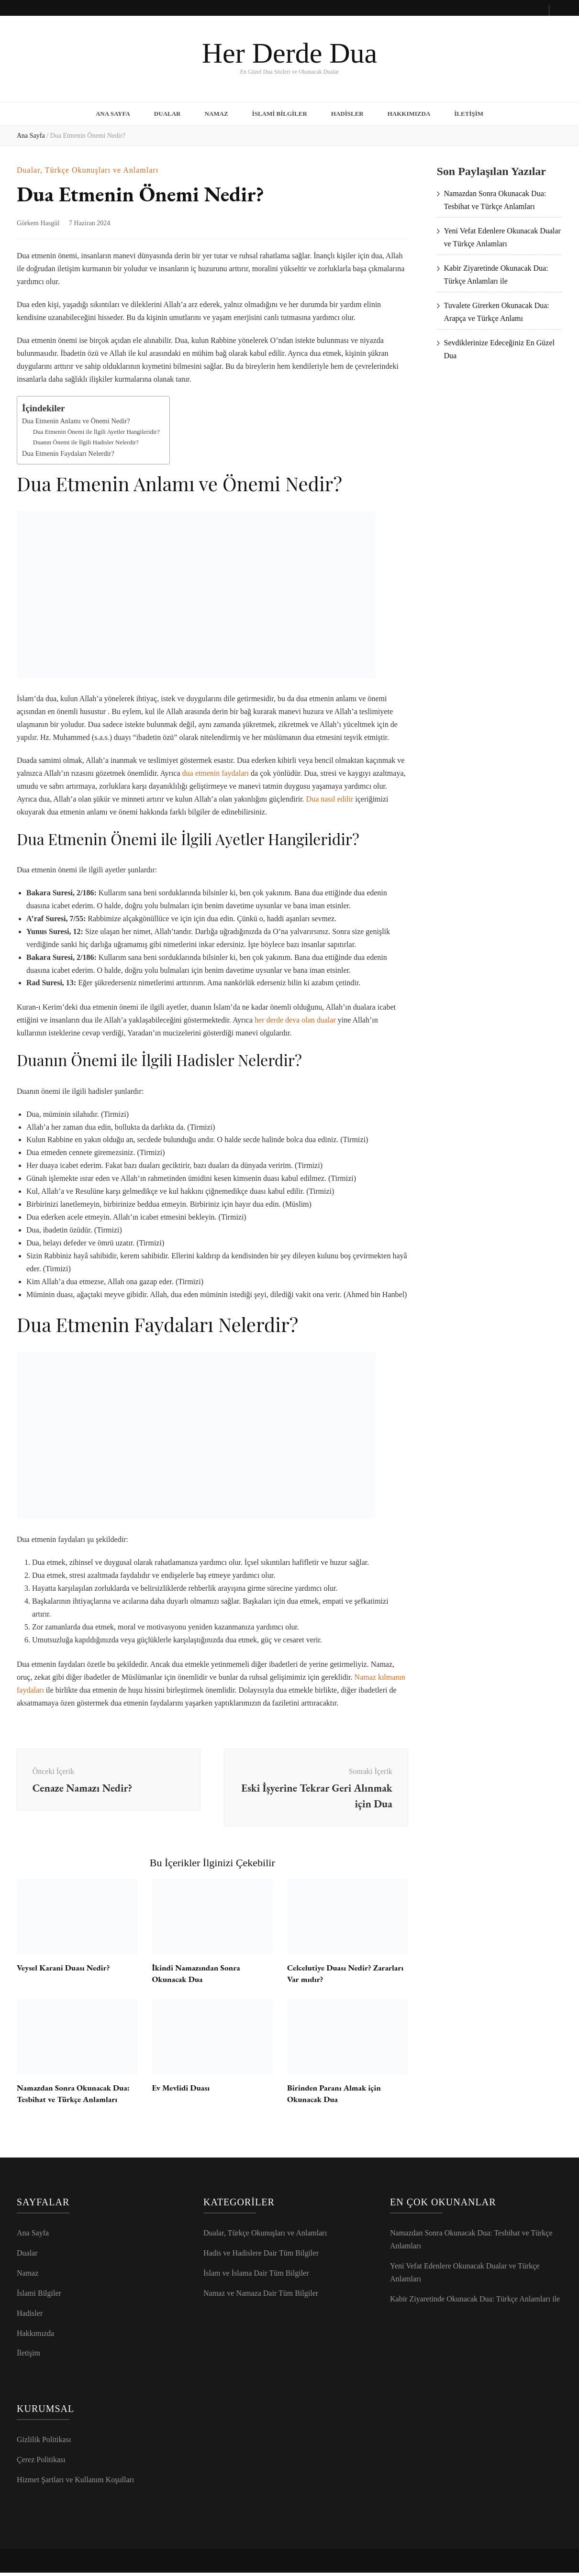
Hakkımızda (409, 111)
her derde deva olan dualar (295, 1017)
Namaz (216, 111)
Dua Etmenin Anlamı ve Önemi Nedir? (76, 417)
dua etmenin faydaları (215, 769)
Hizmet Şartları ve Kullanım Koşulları (75, 2483)
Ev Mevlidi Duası (182, 2090)
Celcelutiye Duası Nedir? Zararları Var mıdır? (331, 1976)
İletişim (468, 111)
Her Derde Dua (289, 53)
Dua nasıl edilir (330, 795)
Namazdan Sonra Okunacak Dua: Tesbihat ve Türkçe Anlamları (76, 2096)
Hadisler (347, 111)
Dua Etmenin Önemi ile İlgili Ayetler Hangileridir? (96, 427)
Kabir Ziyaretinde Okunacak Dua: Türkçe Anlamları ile (475, 2302)
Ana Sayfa (113, 111)
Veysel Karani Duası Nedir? (66, 1970)
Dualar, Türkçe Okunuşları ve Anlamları (87, 167)
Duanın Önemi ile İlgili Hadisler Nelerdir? (86, 438)
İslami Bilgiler (279, 111)
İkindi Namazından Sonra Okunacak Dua (198, 1976)
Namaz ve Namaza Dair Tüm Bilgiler (260, 2296)
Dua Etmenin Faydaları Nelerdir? (68, 449)
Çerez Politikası (41, 2463)
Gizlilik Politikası (44, 2443)
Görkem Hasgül (38, 219)
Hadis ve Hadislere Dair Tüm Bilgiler (261, 2256)
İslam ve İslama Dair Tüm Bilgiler (256, 2276)
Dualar (167, 111)
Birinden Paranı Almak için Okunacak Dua (336, 2096)
